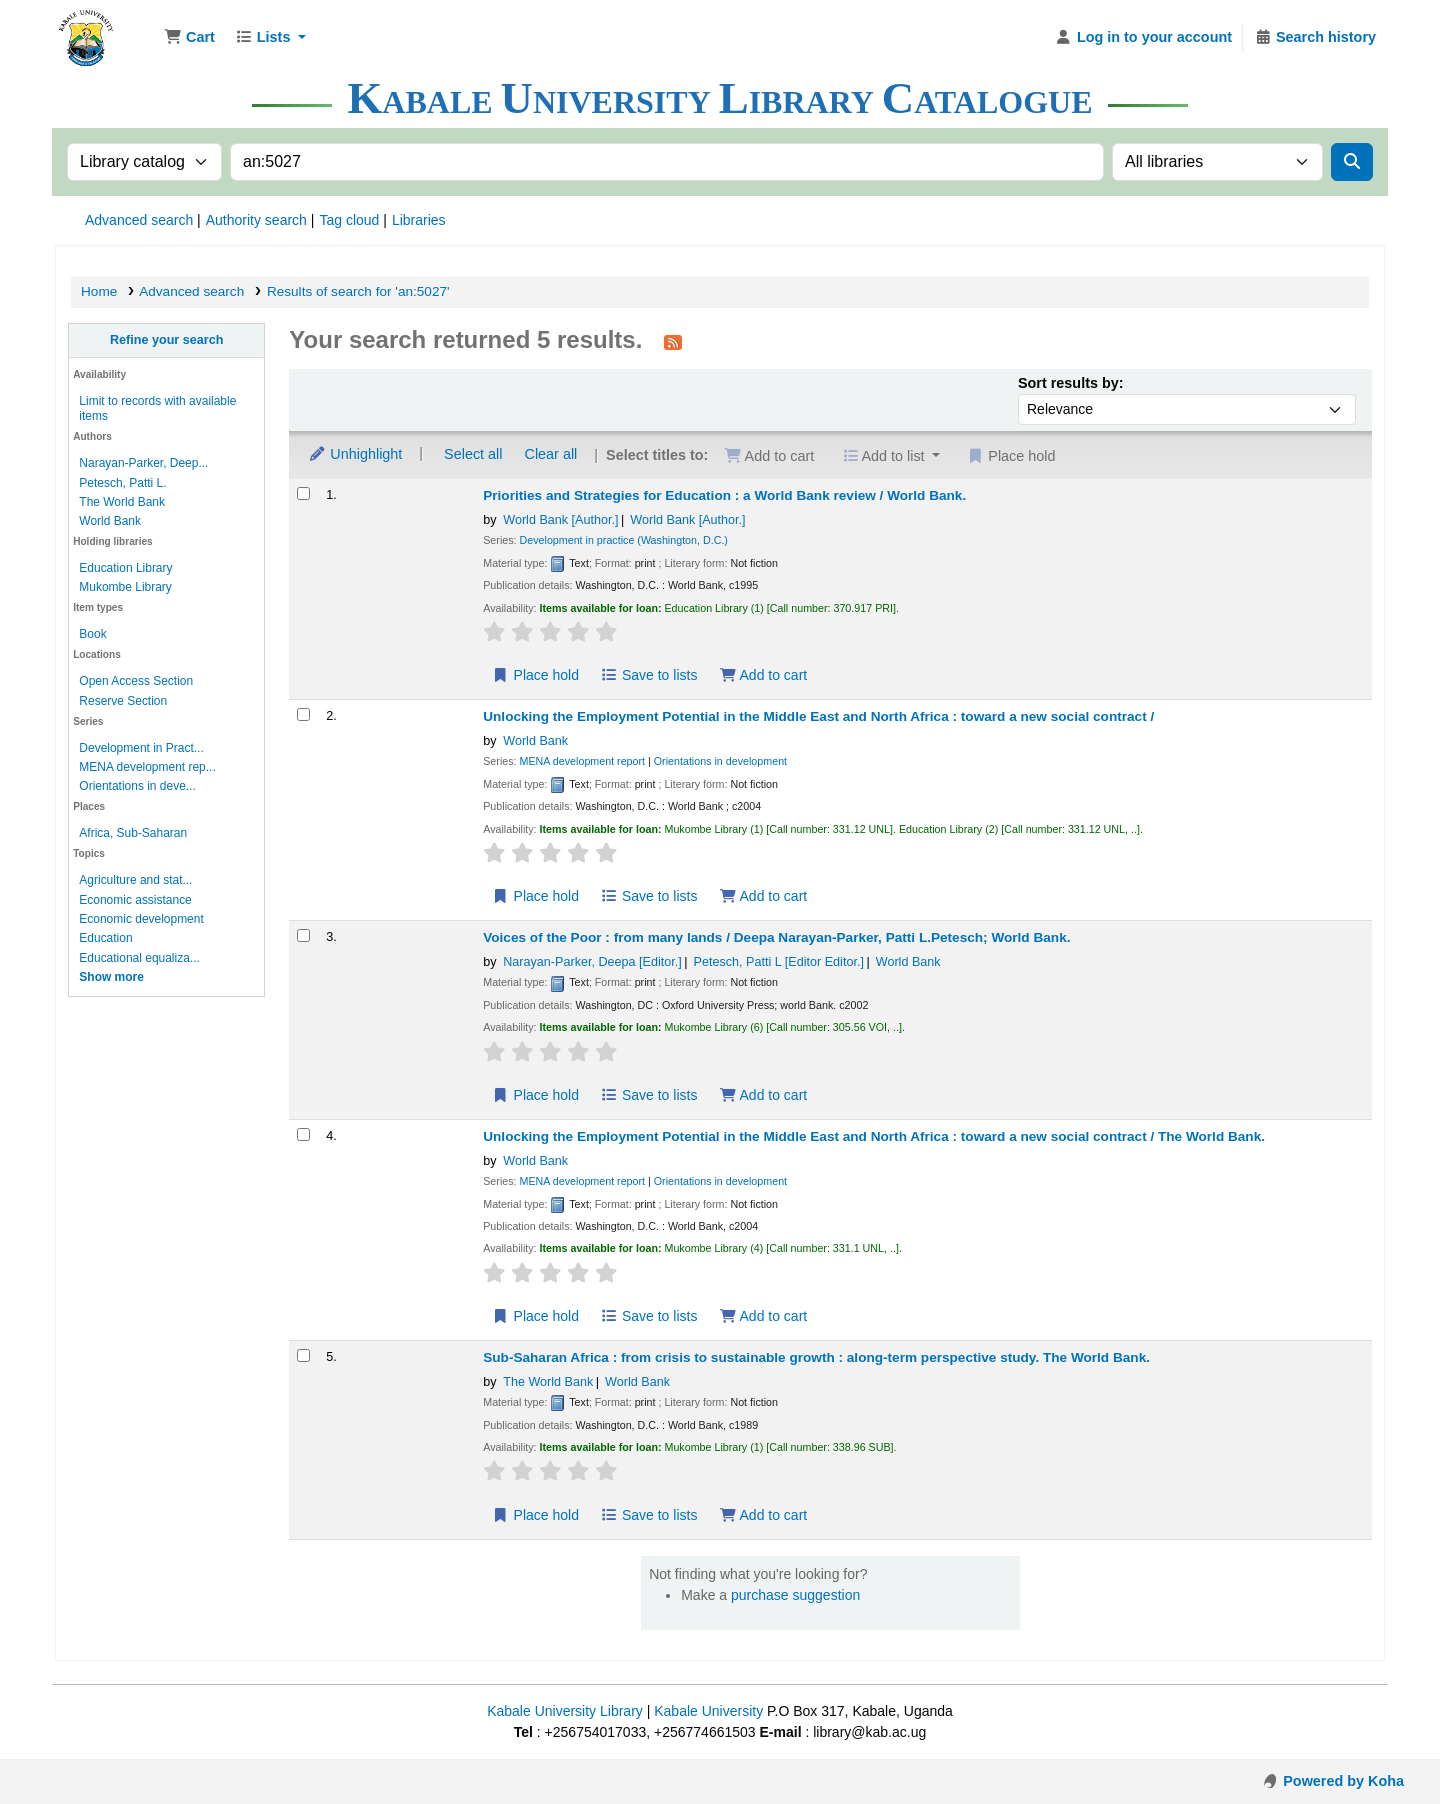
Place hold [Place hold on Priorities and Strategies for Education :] (535, 675)
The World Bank (122, 502)
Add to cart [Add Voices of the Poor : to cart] (763, 1095)
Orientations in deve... (137, 786)
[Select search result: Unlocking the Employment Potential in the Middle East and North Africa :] (303, 714)
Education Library (125, 568)
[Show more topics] (111, 977)
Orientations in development (720, 761)
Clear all (551, 454)
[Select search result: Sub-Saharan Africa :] (303, 1355)
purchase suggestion (795, 1595)
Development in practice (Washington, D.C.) (624, 540)
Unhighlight (355, 454)
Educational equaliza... (139, 958)
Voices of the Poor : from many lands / (776, 937)
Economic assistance (135, 900)
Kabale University (708, 1711)
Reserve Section (123, 701)
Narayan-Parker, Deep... (143, 463)
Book (92, 634)
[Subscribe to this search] (673, 342)
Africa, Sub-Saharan (133, 833)
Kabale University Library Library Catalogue (106, 28)
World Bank (110, 521)
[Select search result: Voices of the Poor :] (303, 935)
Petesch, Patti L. (122, 483)
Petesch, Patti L (779, 962)
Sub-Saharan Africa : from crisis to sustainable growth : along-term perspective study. (816, 1357)
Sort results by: (1071, 383)
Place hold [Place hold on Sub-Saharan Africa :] (535, 1515)
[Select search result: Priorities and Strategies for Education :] (303, 493)
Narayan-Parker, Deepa (592, 962)
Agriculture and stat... (135, 880)
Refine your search (166, 340)
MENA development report (583, 761)
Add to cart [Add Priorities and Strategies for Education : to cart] (763, 675)
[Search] (1352, 162)
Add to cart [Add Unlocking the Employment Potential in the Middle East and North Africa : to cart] (763, 896)
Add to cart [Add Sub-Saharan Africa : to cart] (763, 1515)
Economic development (141, 919)
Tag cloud (349, 220)
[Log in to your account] (1143, 38)
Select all (473, 454)
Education (105, 938)
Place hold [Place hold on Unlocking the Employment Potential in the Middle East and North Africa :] (535, 896)
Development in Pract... (141, 748)
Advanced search (139, 220)
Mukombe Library (125, 587)
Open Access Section (136, 681)
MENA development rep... (147, 767)
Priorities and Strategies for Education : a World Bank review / (724, 495)
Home (99, 291)
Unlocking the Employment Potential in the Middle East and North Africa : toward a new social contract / (818, 716)
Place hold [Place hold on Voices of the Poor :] (535, 1095)
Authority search (256, 220)
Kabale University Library (565, 1711)
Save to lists (649, 675)
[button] (189, 38)
